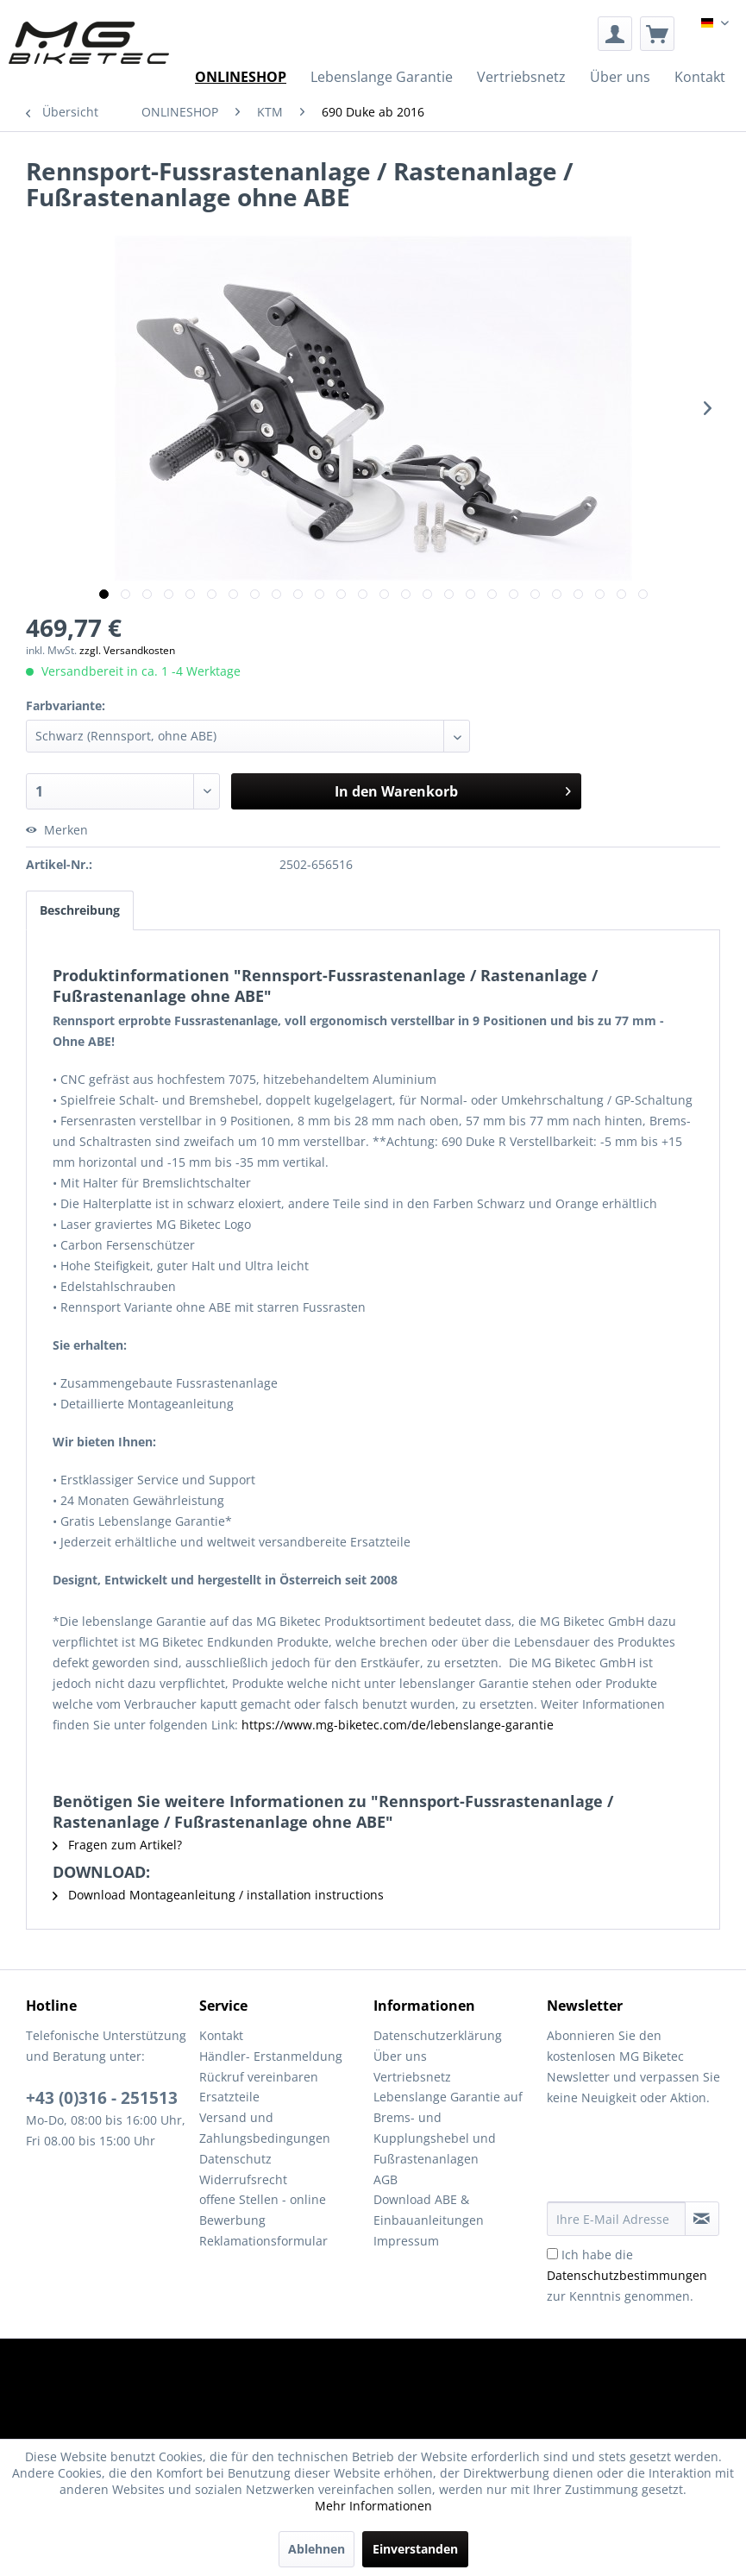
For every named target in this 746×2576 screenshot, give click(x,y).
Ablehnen (316, 2549)
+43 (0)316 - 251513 (102, 2098)
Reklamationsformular (263, 2241)
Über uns (400, 2056)
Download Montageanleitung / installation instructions (218, 1894)
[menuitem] (615, 33)
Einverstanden (415, 2549)
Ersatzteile (229, 2096)
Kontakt (221, 2035)
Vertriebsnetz (412, 2077)
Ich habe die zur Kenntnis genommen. (627, 2275)
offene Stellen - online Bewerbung (262, 2209)
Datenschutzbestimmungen (627, 2275)
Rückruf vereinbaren (258, 2077)
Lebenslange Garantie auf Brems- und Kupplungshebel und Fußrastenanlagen (448, 2127)
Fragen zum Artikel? (117, 1844)
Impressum (406, 2241)
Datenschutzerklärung (437, 2035)
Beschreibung (80, 910)
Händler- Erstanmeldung (270, 2056)
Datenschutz (235, 2159)
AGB (385, 2179)
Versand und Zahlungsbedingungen (264, 2127)
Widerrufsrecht (243, 2179)
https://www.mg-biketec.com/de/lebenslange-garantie (397, 1724)
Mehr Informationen (373, 2505)
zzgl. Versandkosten (127, 650)
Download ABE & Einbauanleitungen (428, 2209)
